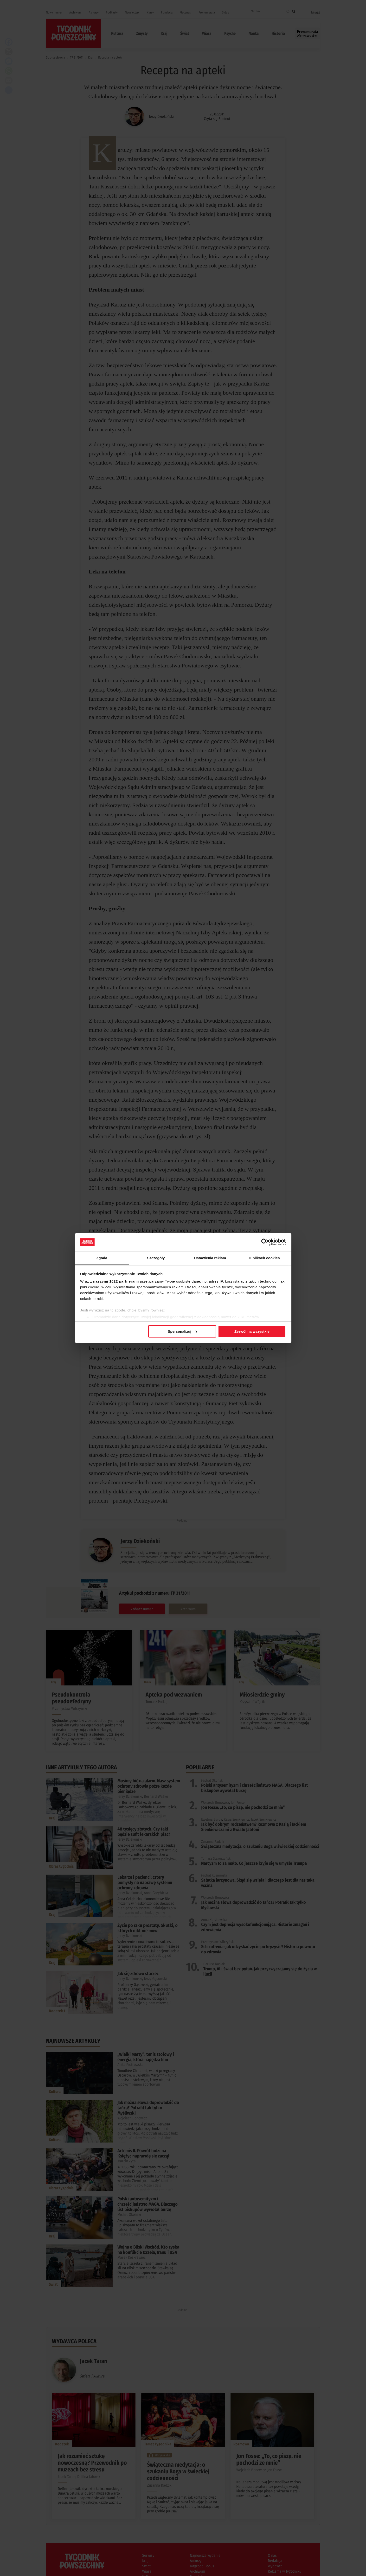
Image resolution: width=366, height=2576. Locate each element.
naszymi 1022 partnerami (116, 1281)
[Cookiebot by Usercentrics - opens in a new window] (265, 1242)
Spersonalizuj (182, 1331)
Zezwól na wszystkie (252, 1331)
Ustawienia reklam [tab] (210, 1258)
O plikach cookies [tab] (264, 1258)
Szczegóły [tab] (156, 1258)
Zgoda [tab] (101, 1258)
